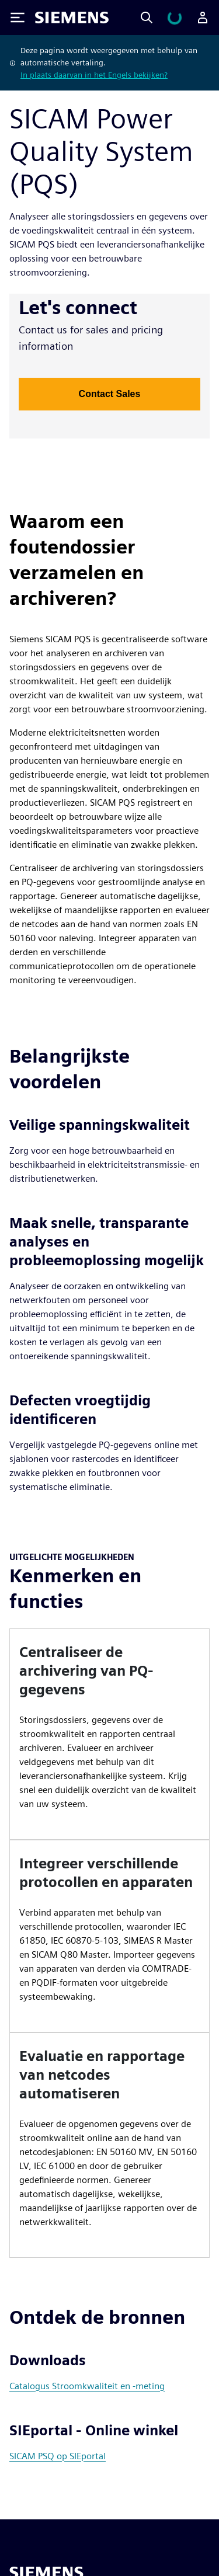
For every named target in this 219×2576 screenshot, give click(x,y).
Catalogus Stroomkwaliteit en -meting (87, 2385)
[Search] (146, 17)
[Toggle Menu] (17, 17)
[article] (109, 1734)
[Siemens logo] (72, 17)
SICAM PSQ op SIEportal (57, 2456)
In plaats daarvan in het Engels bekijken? (94, 74)
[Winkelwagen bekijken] (174, 17)
